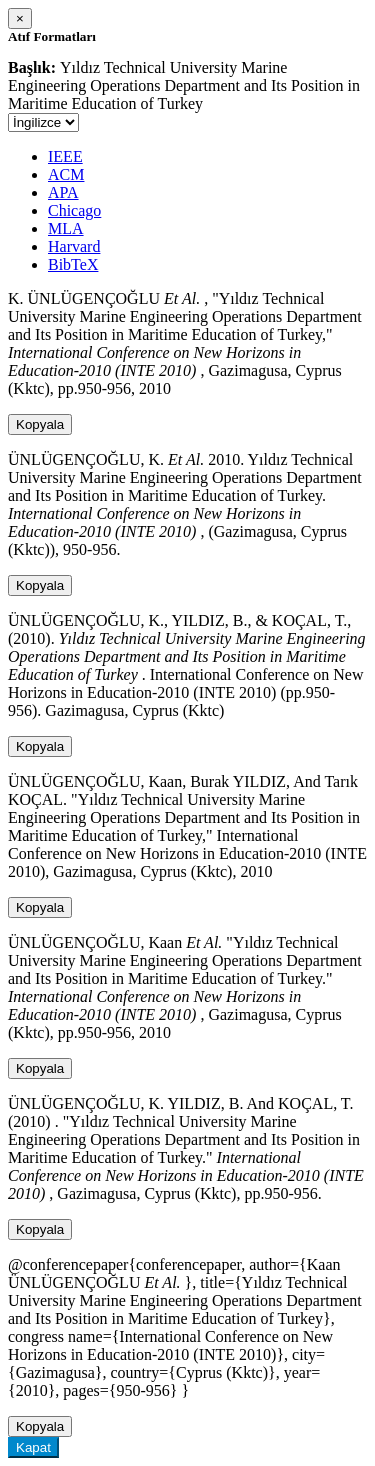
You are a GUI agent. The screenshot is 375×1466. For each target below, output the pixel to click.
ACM (66, 174)
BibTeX (73, 264)
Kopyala (40, 424)
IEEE (65, 156)
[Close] (20, 18)
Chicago (74, 210)
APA (63, 192)
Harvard (74, 246)
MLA (66, 228)
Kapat (33, 1447)
